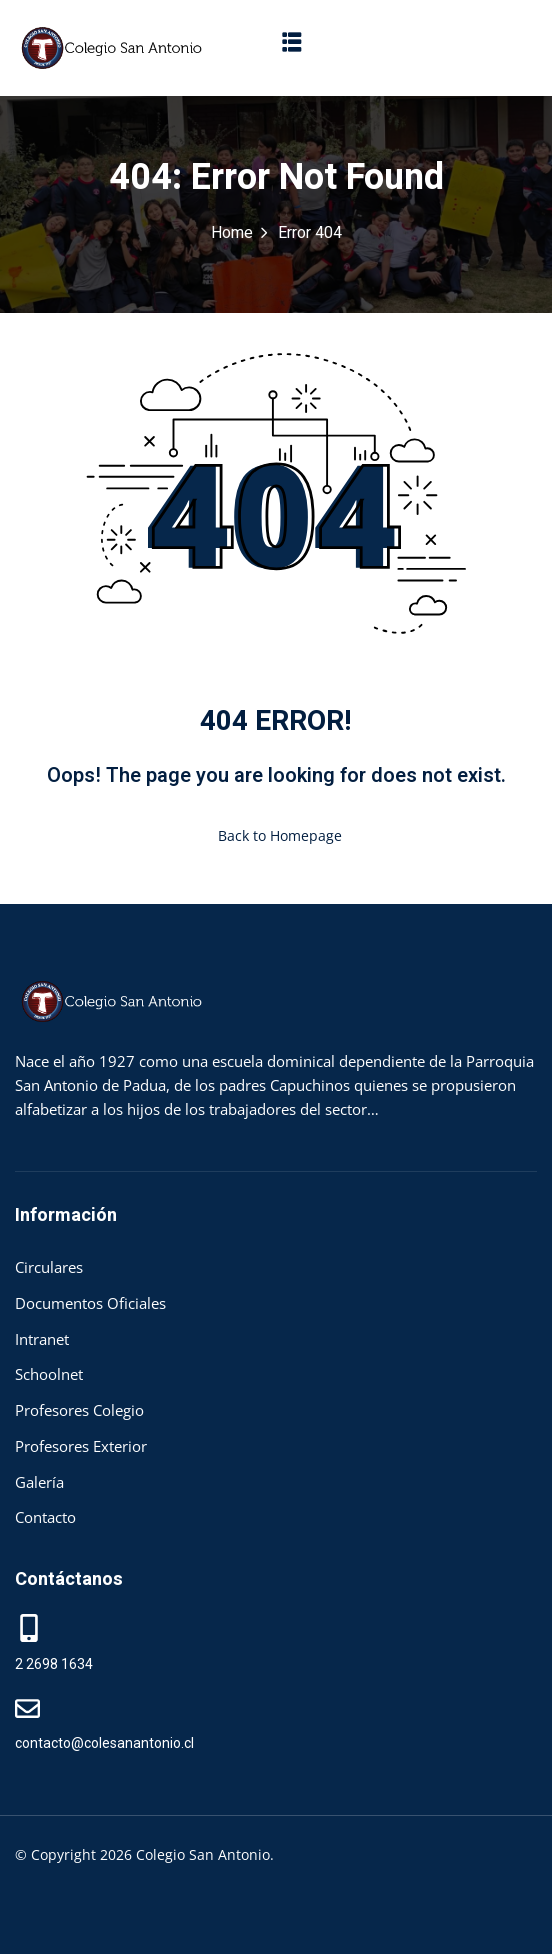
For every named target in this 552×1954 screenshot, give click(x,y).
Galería (39, 1482)
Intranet (42, 1339)
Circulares (49, 1267)
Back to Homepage (276, 835)
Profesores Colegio (79, 1410)
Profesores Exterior (81, 1446)
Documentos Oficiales (90, 1303)
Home (232, 233)
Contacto (45, 1517)
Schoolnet (49, 1374)
